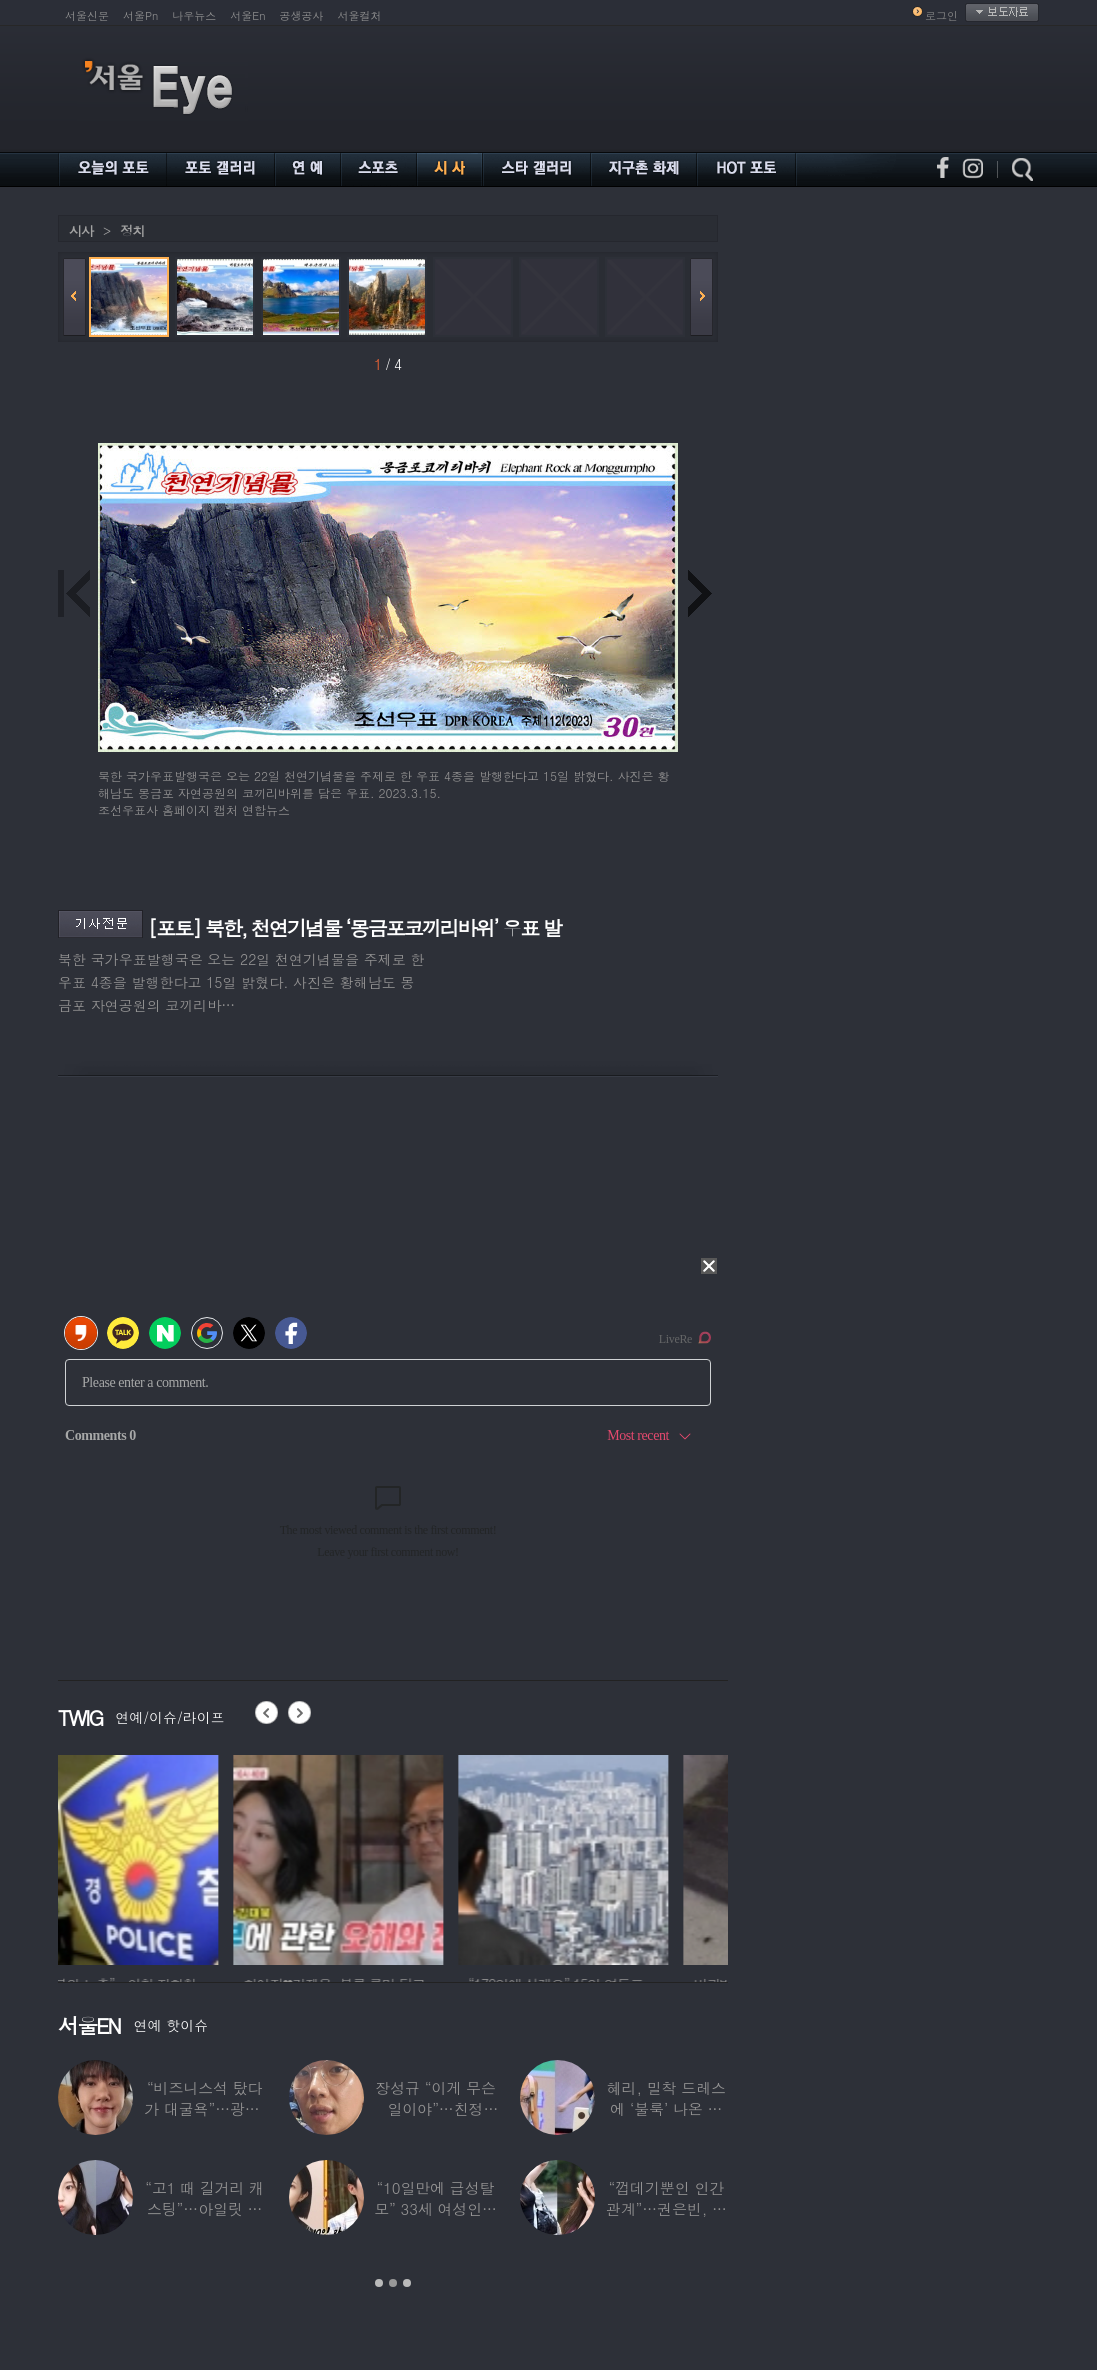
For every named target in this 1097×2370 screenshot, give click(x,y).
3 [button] (407, 2283)
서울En (247, 15)
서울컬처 (360, 15)
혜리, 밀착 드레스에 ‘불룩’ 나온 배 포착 (666, 2108)
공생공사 (302, 15)
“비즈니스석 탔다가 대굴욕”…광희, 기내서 (204, 2108)
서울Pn (140, 15)
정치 (132, 230)
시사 (81, 230)
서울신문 (87, 15)
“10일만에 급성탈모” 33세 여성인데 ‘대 (435, 2208)
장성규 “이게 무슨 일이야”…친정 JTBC (435, 2108)
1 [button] (379, 2283)
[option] (163, 1857)
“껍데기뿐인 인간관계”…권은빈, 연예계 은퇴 (666, 2208)
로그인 (941, 15)
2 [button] (393, 2283)
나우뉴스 (194, 15)
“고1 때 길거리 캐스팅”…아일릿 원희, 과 (204, 2208)
